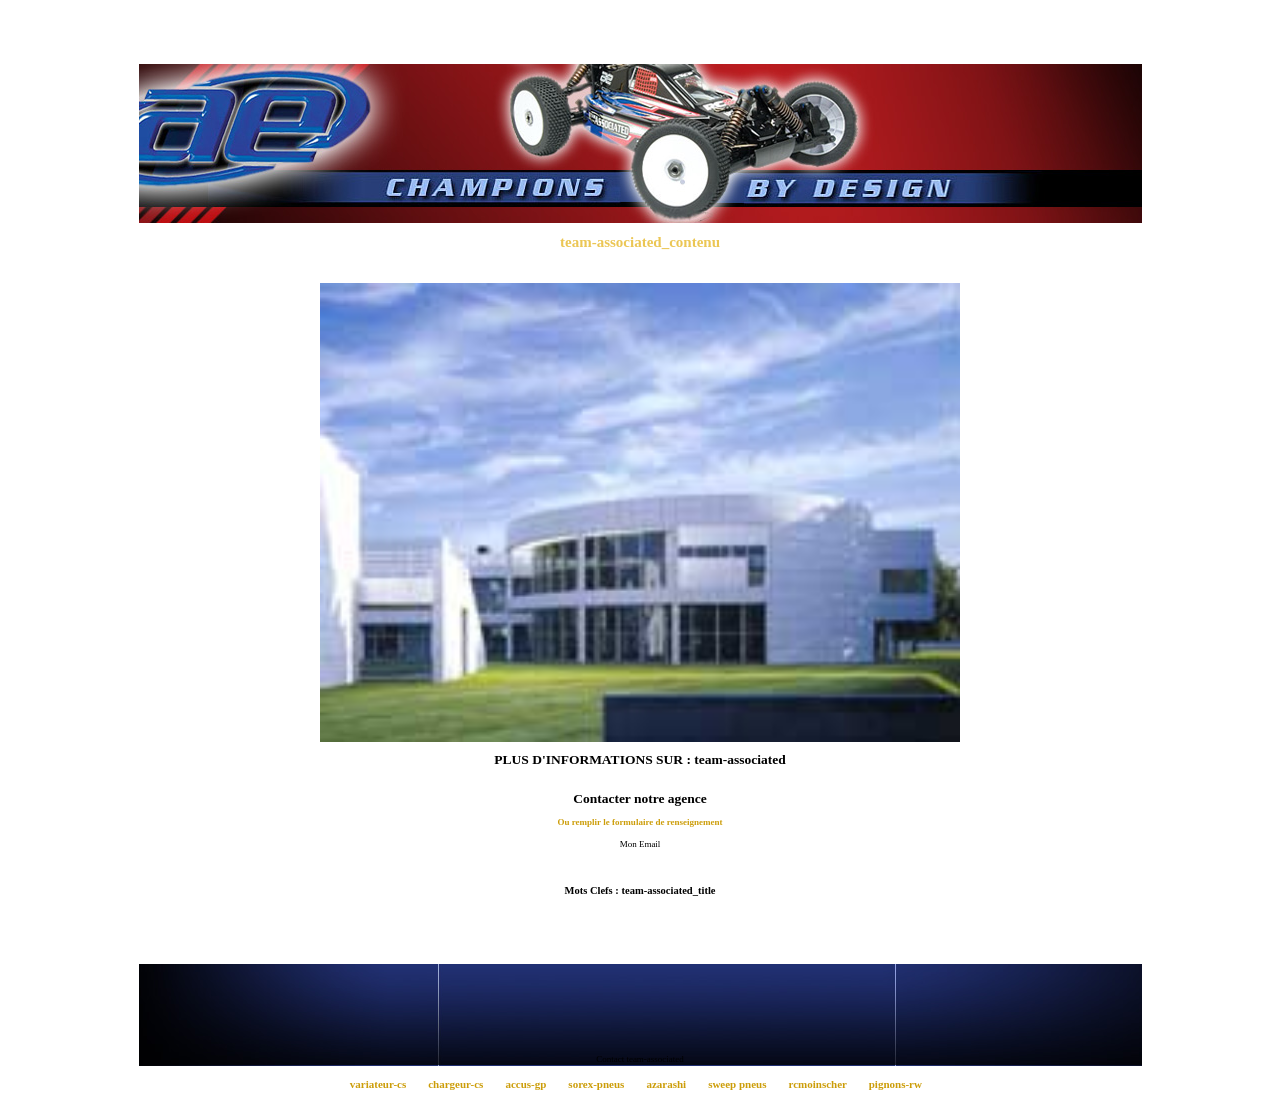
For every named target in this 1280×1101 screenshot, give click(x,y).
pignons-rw (899, 1084)
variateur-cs (383, 1084)
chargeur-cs (461, 1084)
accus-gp (531, 1084)
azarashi (672, 1084)
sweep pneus (743, 1084)
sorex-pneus (602, 1084)
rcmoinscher (823, 1084)
